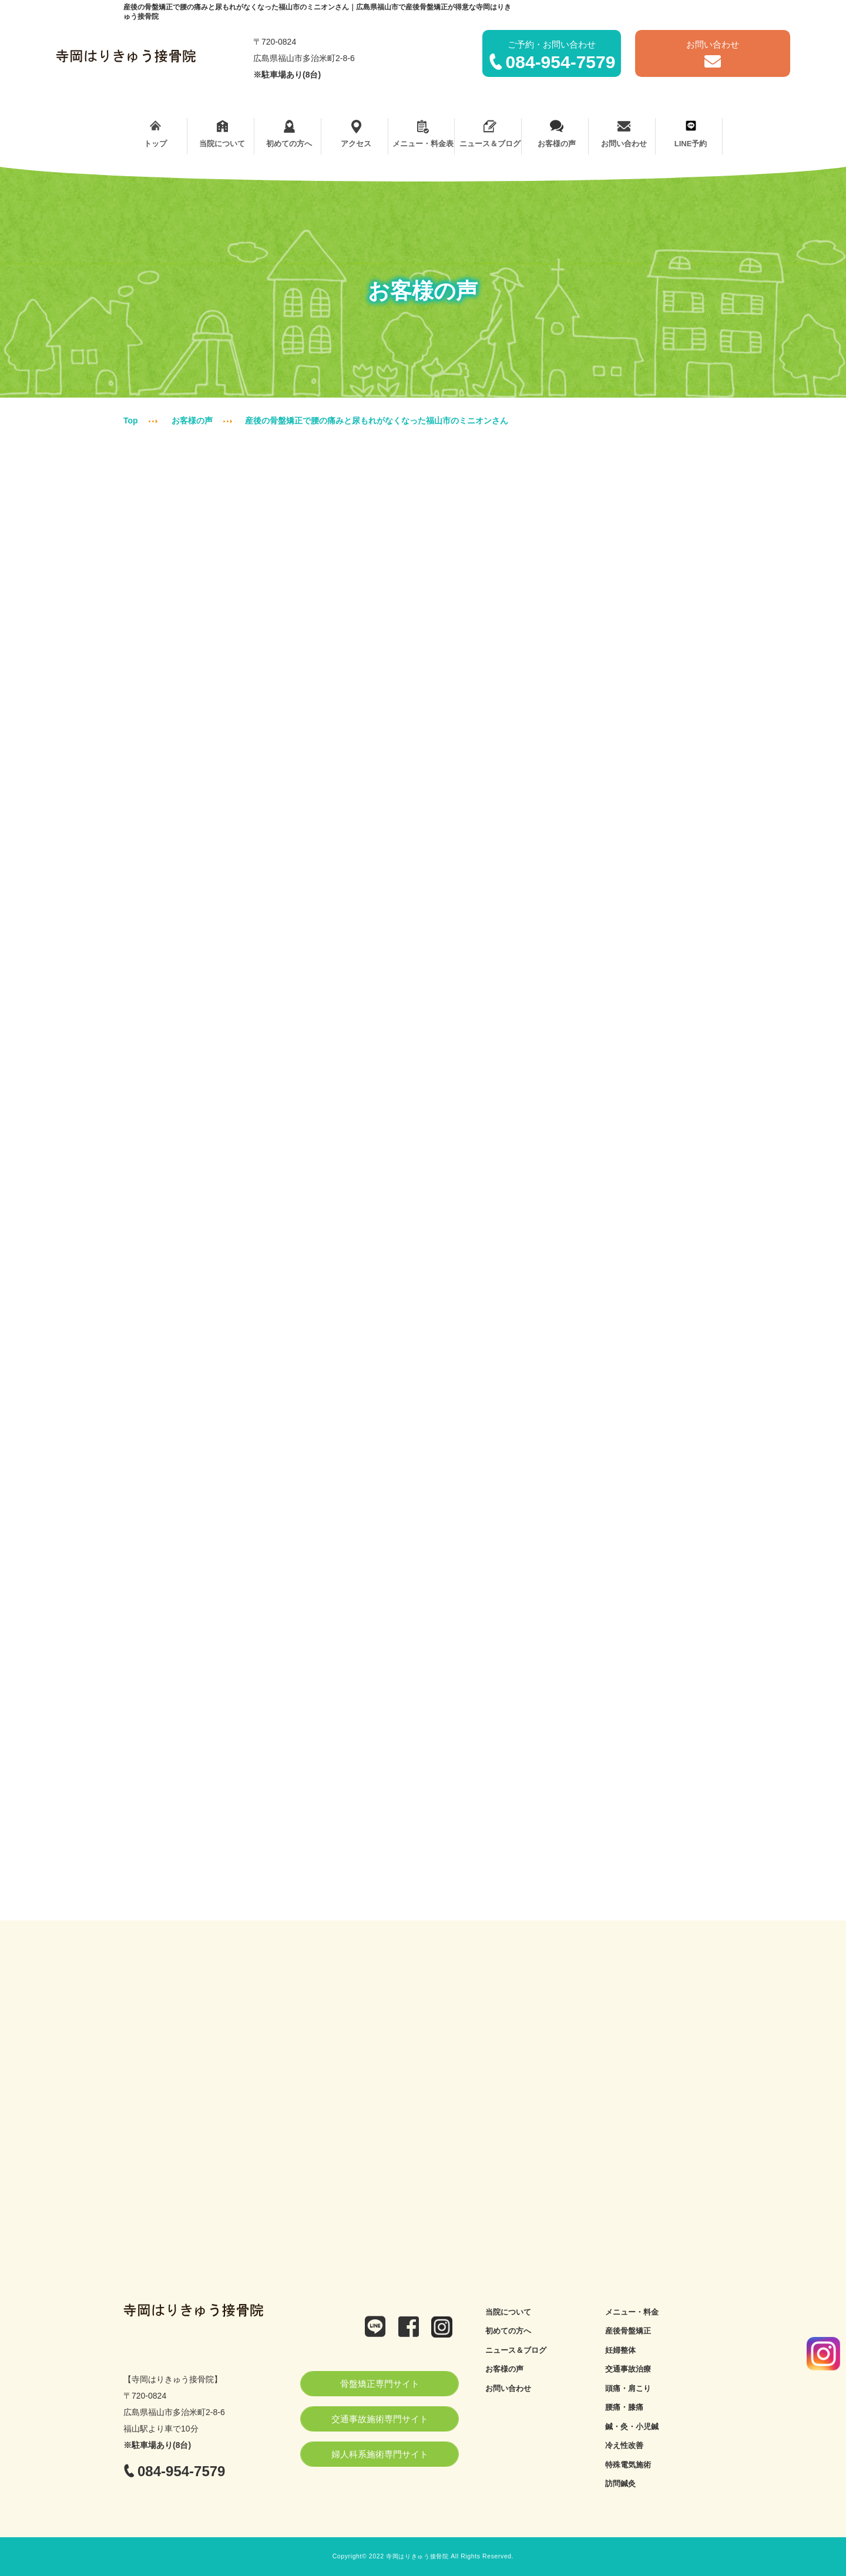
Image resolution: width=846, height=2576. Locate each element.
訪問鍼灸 (620, 2483)
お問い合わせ (624, 134)
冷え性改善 (624, 2445)
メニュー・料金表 (423, 134)
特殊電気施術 (628, 2464)
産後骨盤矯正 (628, 2330)
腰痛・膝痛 (624, 2407)
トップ (155, 134)
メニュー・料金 (632, 2312)
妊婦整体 (620, 2350)
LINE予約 (691, 134)
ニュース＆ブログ (490, 134)
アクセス (356, 134)
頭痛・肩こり (628, 2388)
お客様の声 (557, 134)
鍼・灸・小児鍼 (632, 2426)
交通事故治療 (628, 2369)
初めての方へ (289, 134)
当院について (222, 134)
